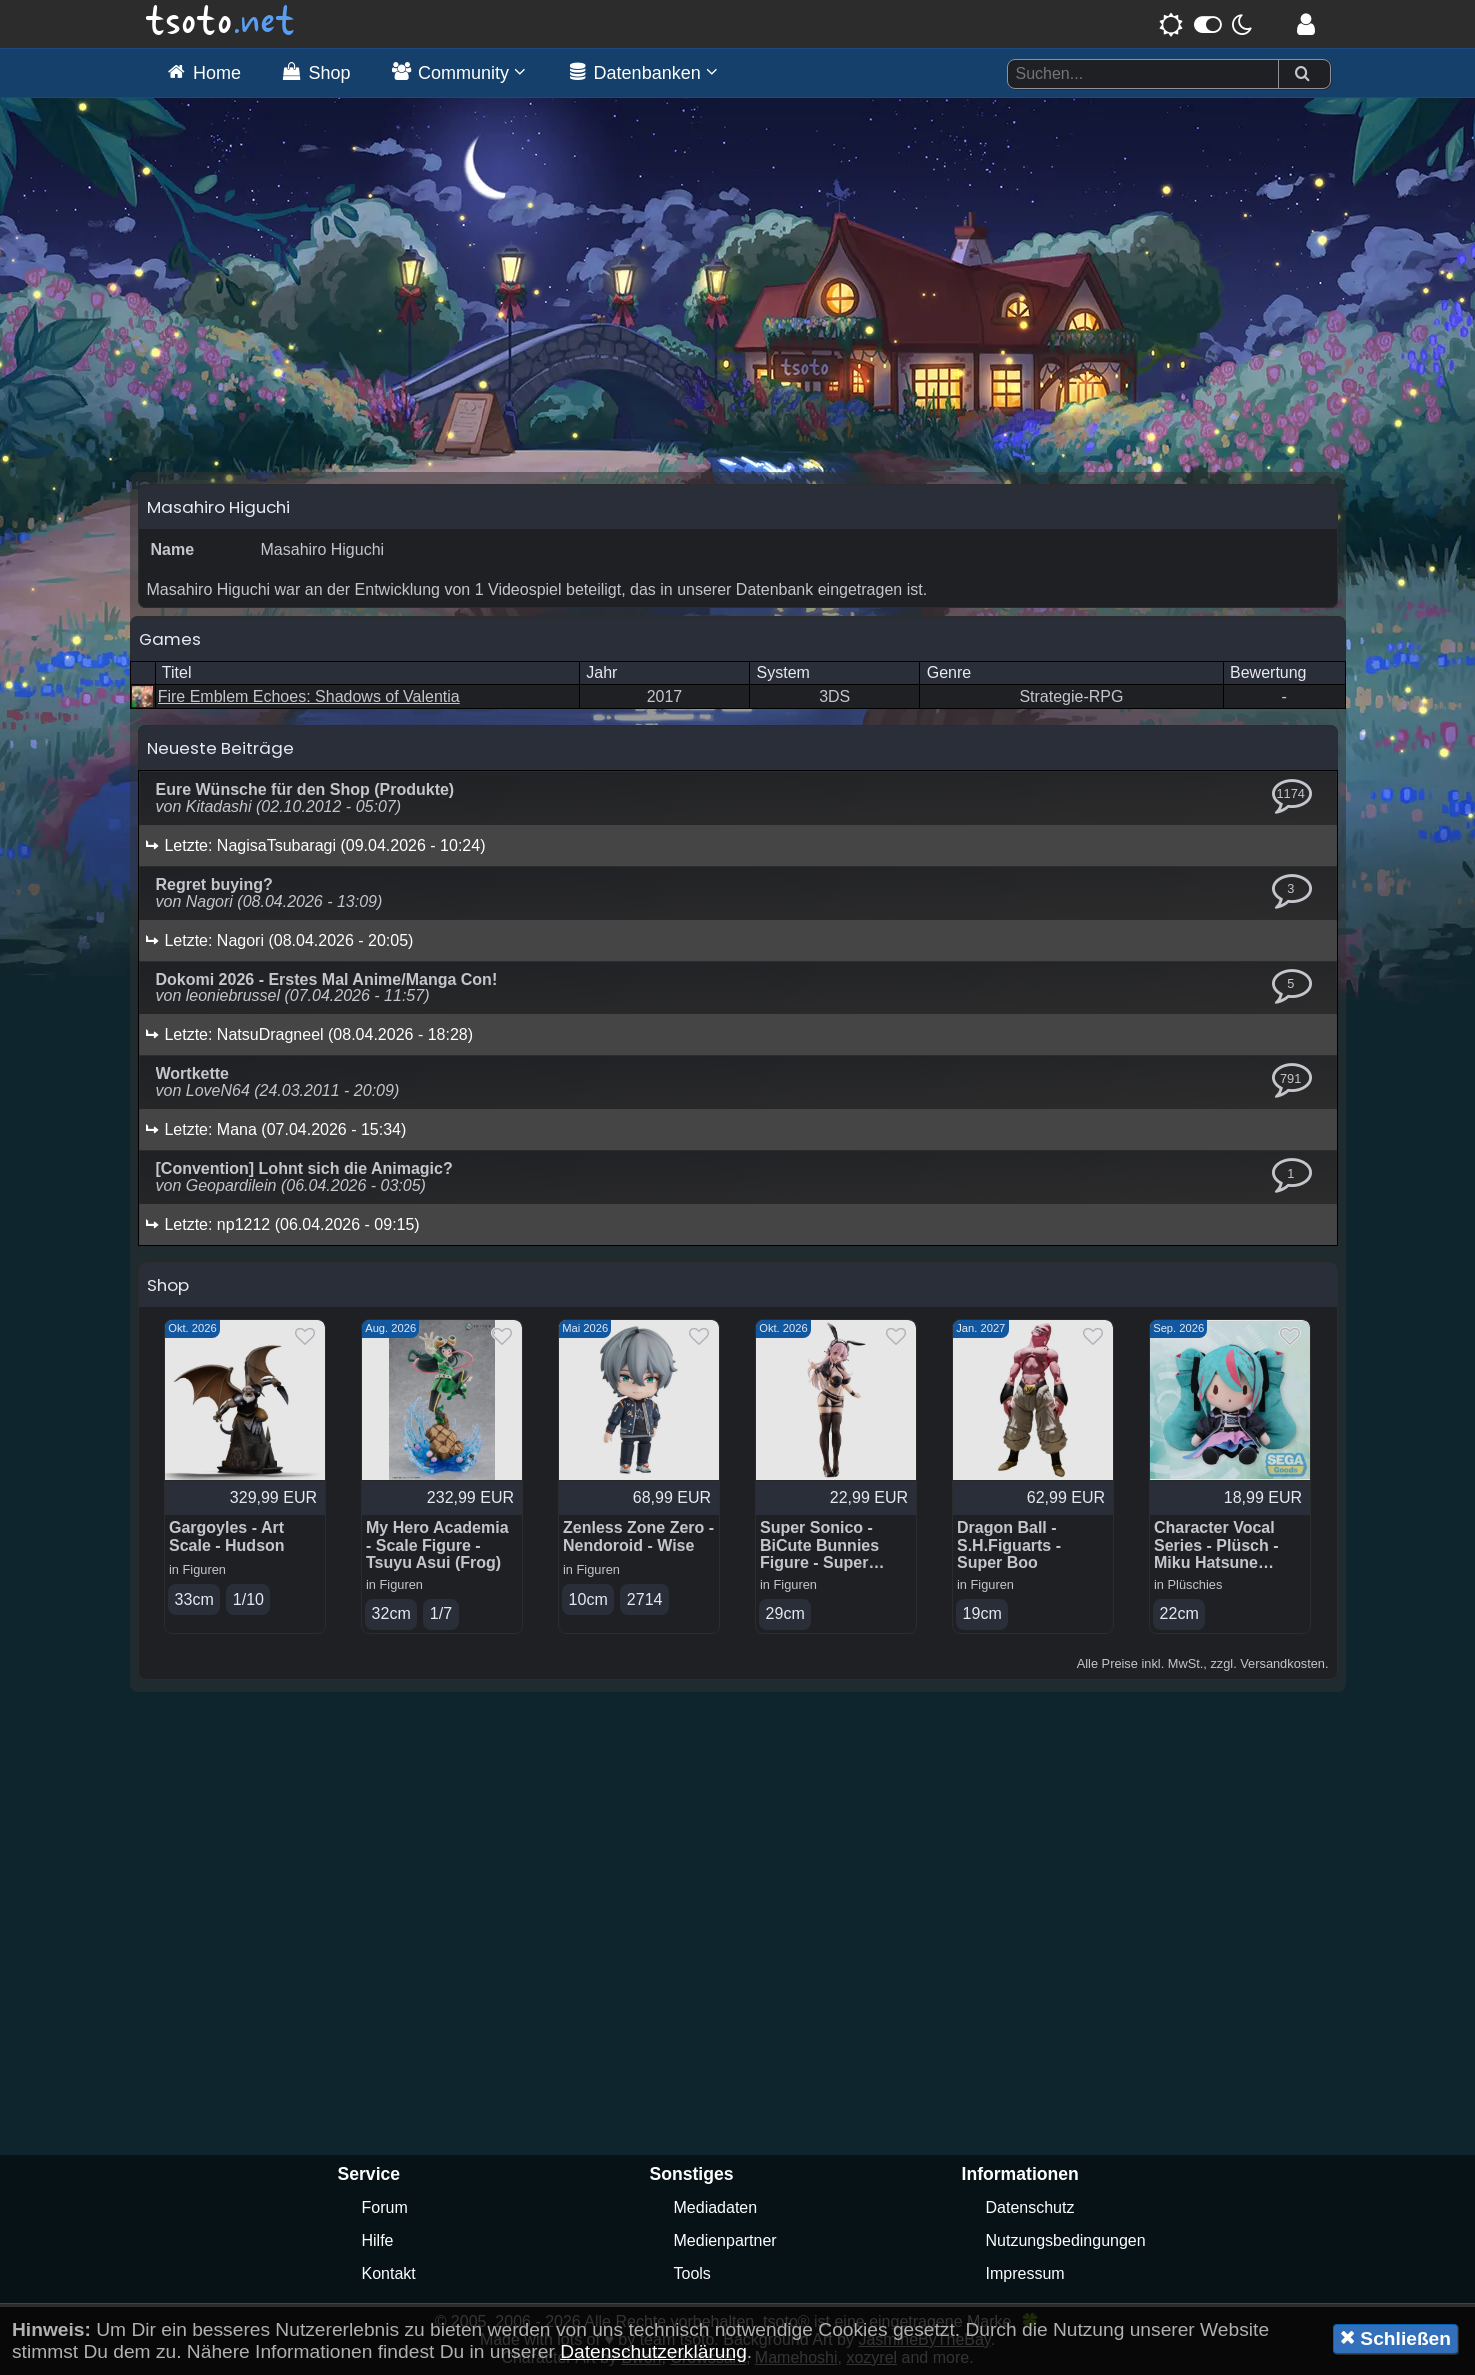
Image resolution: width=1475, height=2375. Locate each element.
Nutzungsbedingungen (1066, 2240)
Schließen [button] (1395, 2338)
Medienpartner (725, 2240)
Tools (692, 2273)
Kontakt (389, 2273)
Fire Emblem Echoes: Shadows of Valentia (309, 696)
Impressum (1025, 2273)
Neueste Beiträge (220, 748)
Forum (385, 2207)
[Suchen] (1302, 74)
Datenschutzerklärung (653, 2351)
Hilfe (378, 2240)
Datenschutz (1030, 2207)
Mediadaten (716, 2207)
